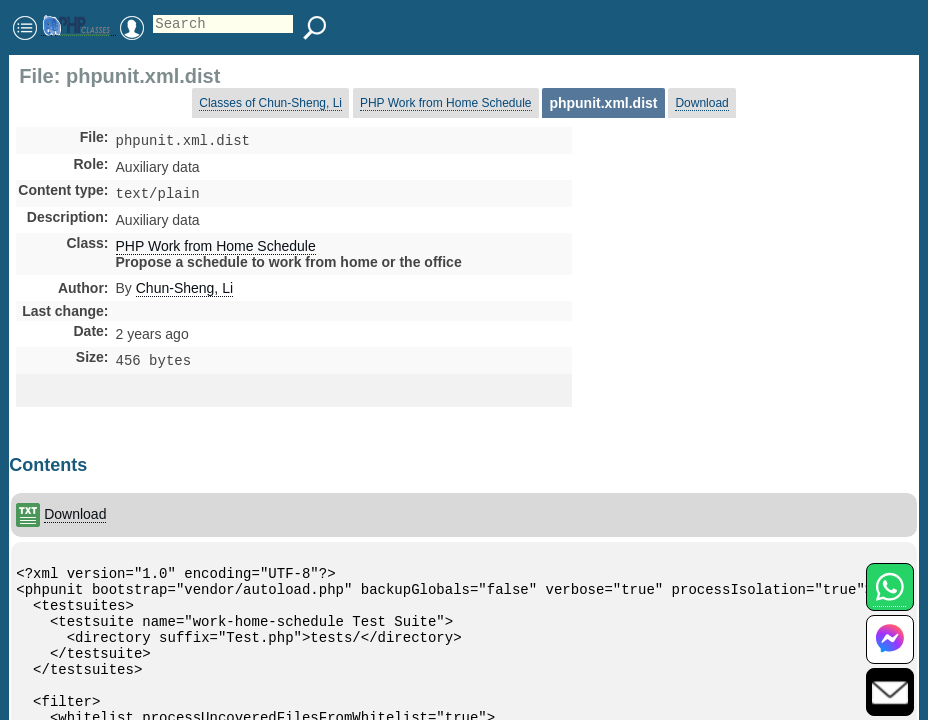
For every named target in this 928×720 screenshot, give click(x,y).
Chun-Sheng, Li (184, 292)
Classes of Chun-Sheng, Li (270, 103)
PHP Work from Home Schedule (446, 103)
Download (701, 103)
